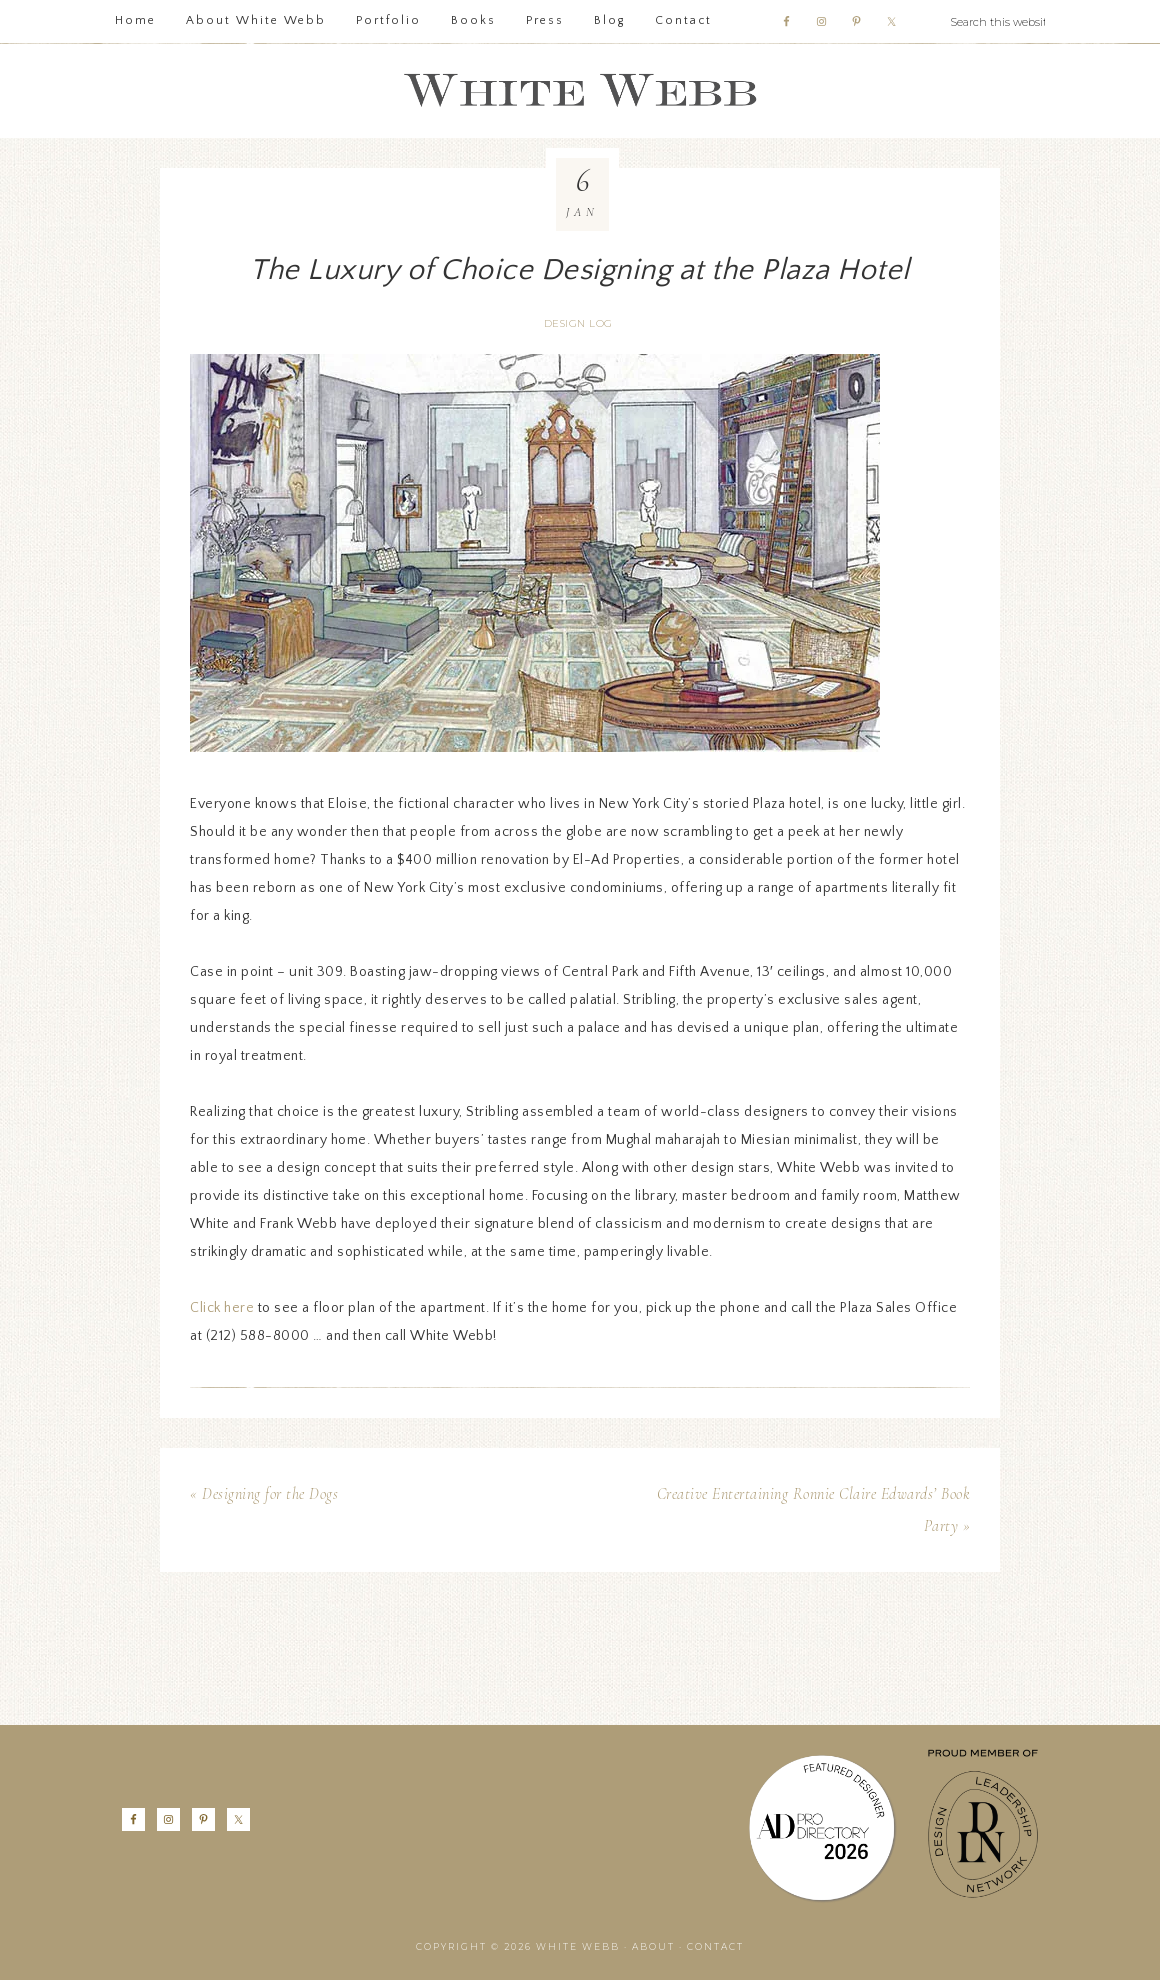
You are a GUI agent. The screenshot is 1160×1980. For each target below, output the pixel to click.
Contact (715, 1946)
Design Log (578, 323)
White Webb (580, 91)
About (653, 1946)
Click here (222, 1308)
